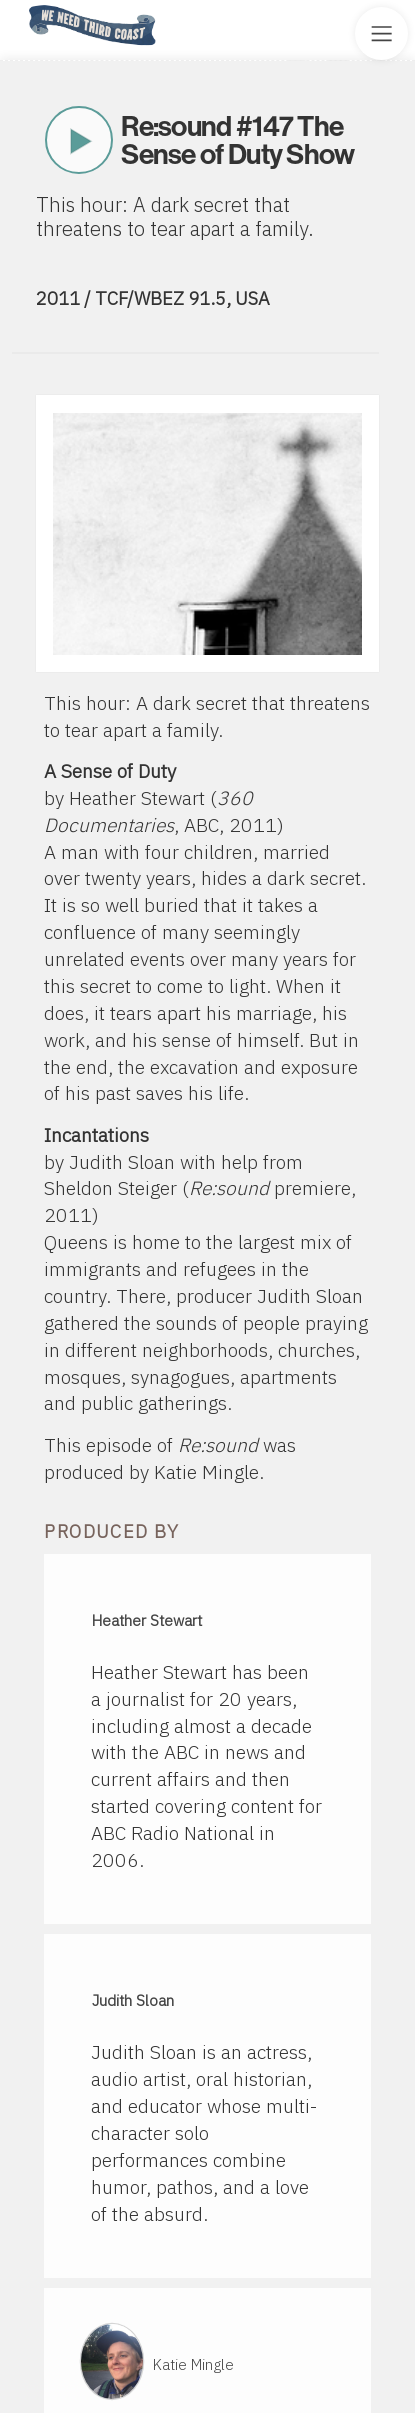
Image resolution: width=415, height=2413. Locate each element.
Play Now (79, 140)
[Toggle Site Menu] (381, 33)
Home (23, 6)
